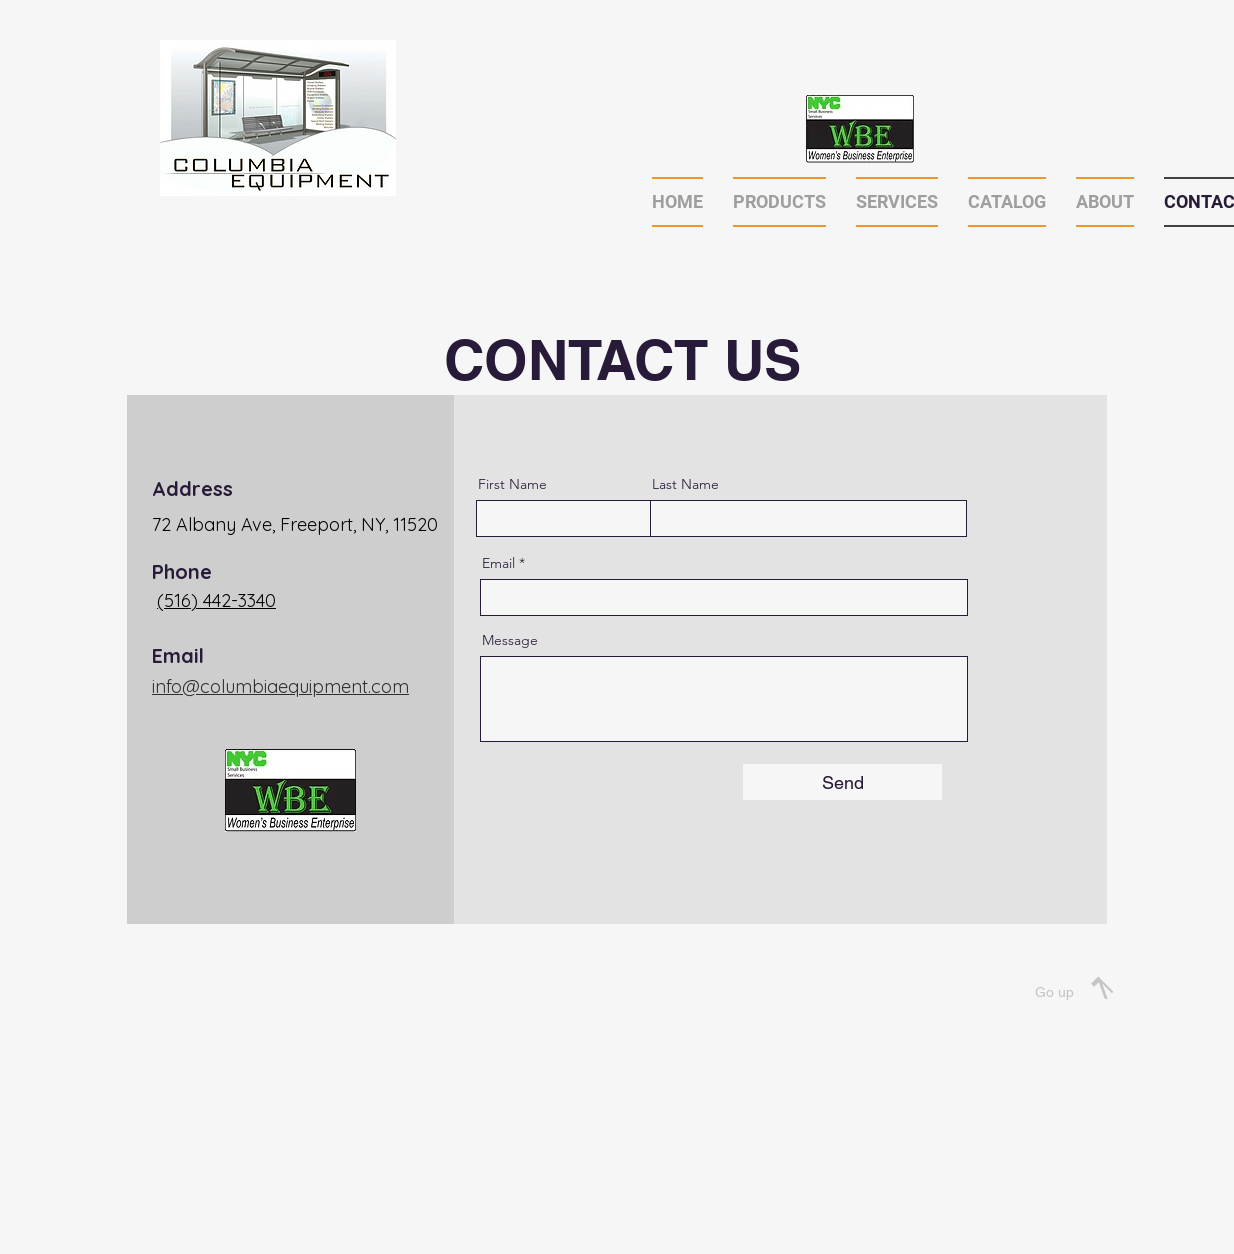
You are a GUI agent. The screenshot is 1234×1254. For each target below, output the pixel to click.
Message (510, 640)
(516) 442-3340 (216, 600)
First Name (512, 484)
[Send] (842, 782)
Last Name (685, 484)
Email (498, 563)
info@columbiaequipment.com (280, 686)
